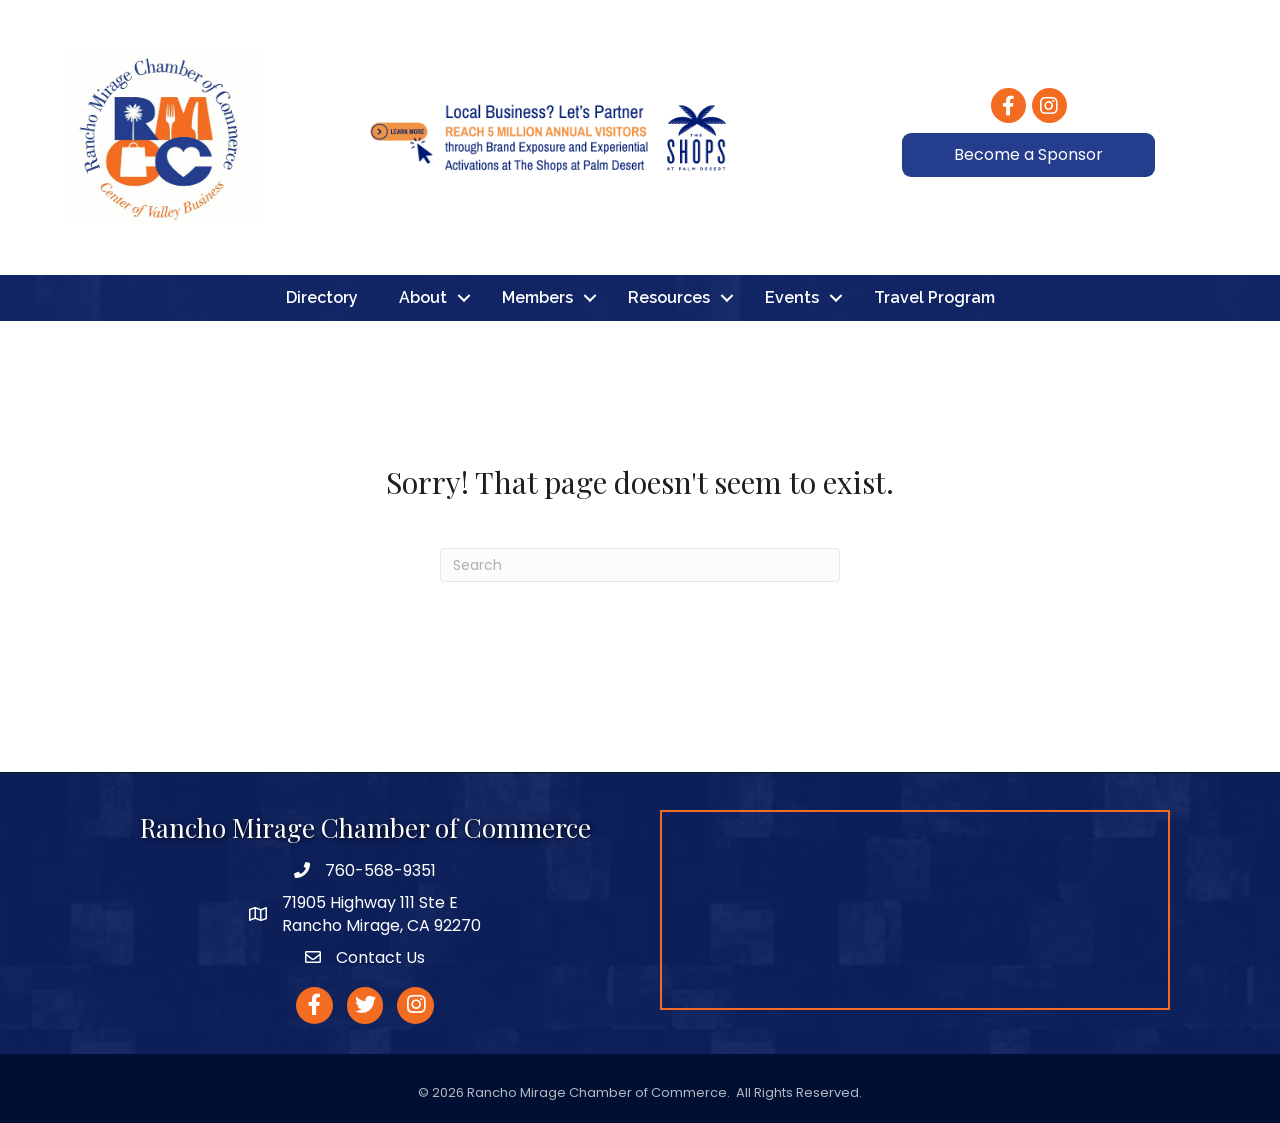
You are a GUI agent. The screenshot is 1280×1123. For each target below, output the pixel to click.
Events (792, 297)
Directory (322, 297)
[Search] (640, 565)
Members (537, 297)
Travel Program (934, 297)
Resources (669, 297)
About (423, 297)
